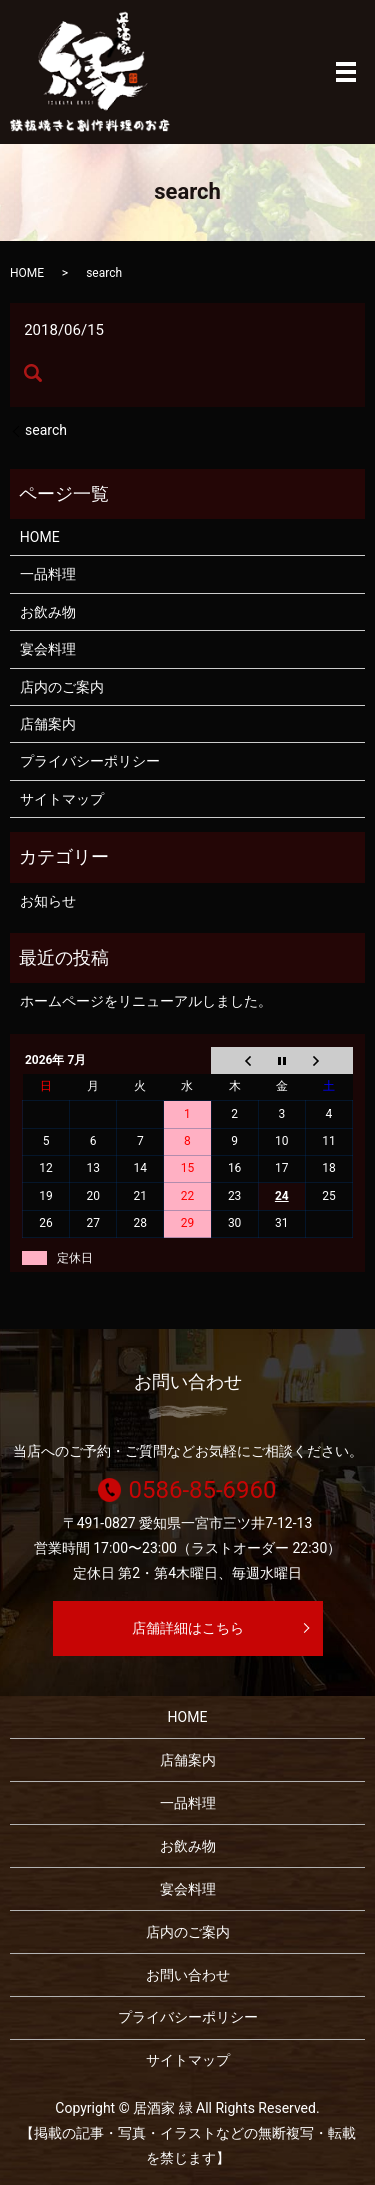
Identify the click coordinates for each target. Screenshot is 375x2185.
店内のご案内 (62, 687)
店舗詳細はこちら (188, 1628)
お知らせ (48, 901)
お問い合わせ (188, 1975)
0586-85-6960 (202, 1490)
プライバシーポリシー (90, 761)
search (46, 430)
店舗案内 (48, 724)
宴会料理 (48, 649)
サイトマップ (62, 799)
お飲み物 (48, 612)
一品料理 (48, 574)
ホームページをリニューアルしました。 (146, 1001)
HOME (27, 273)
